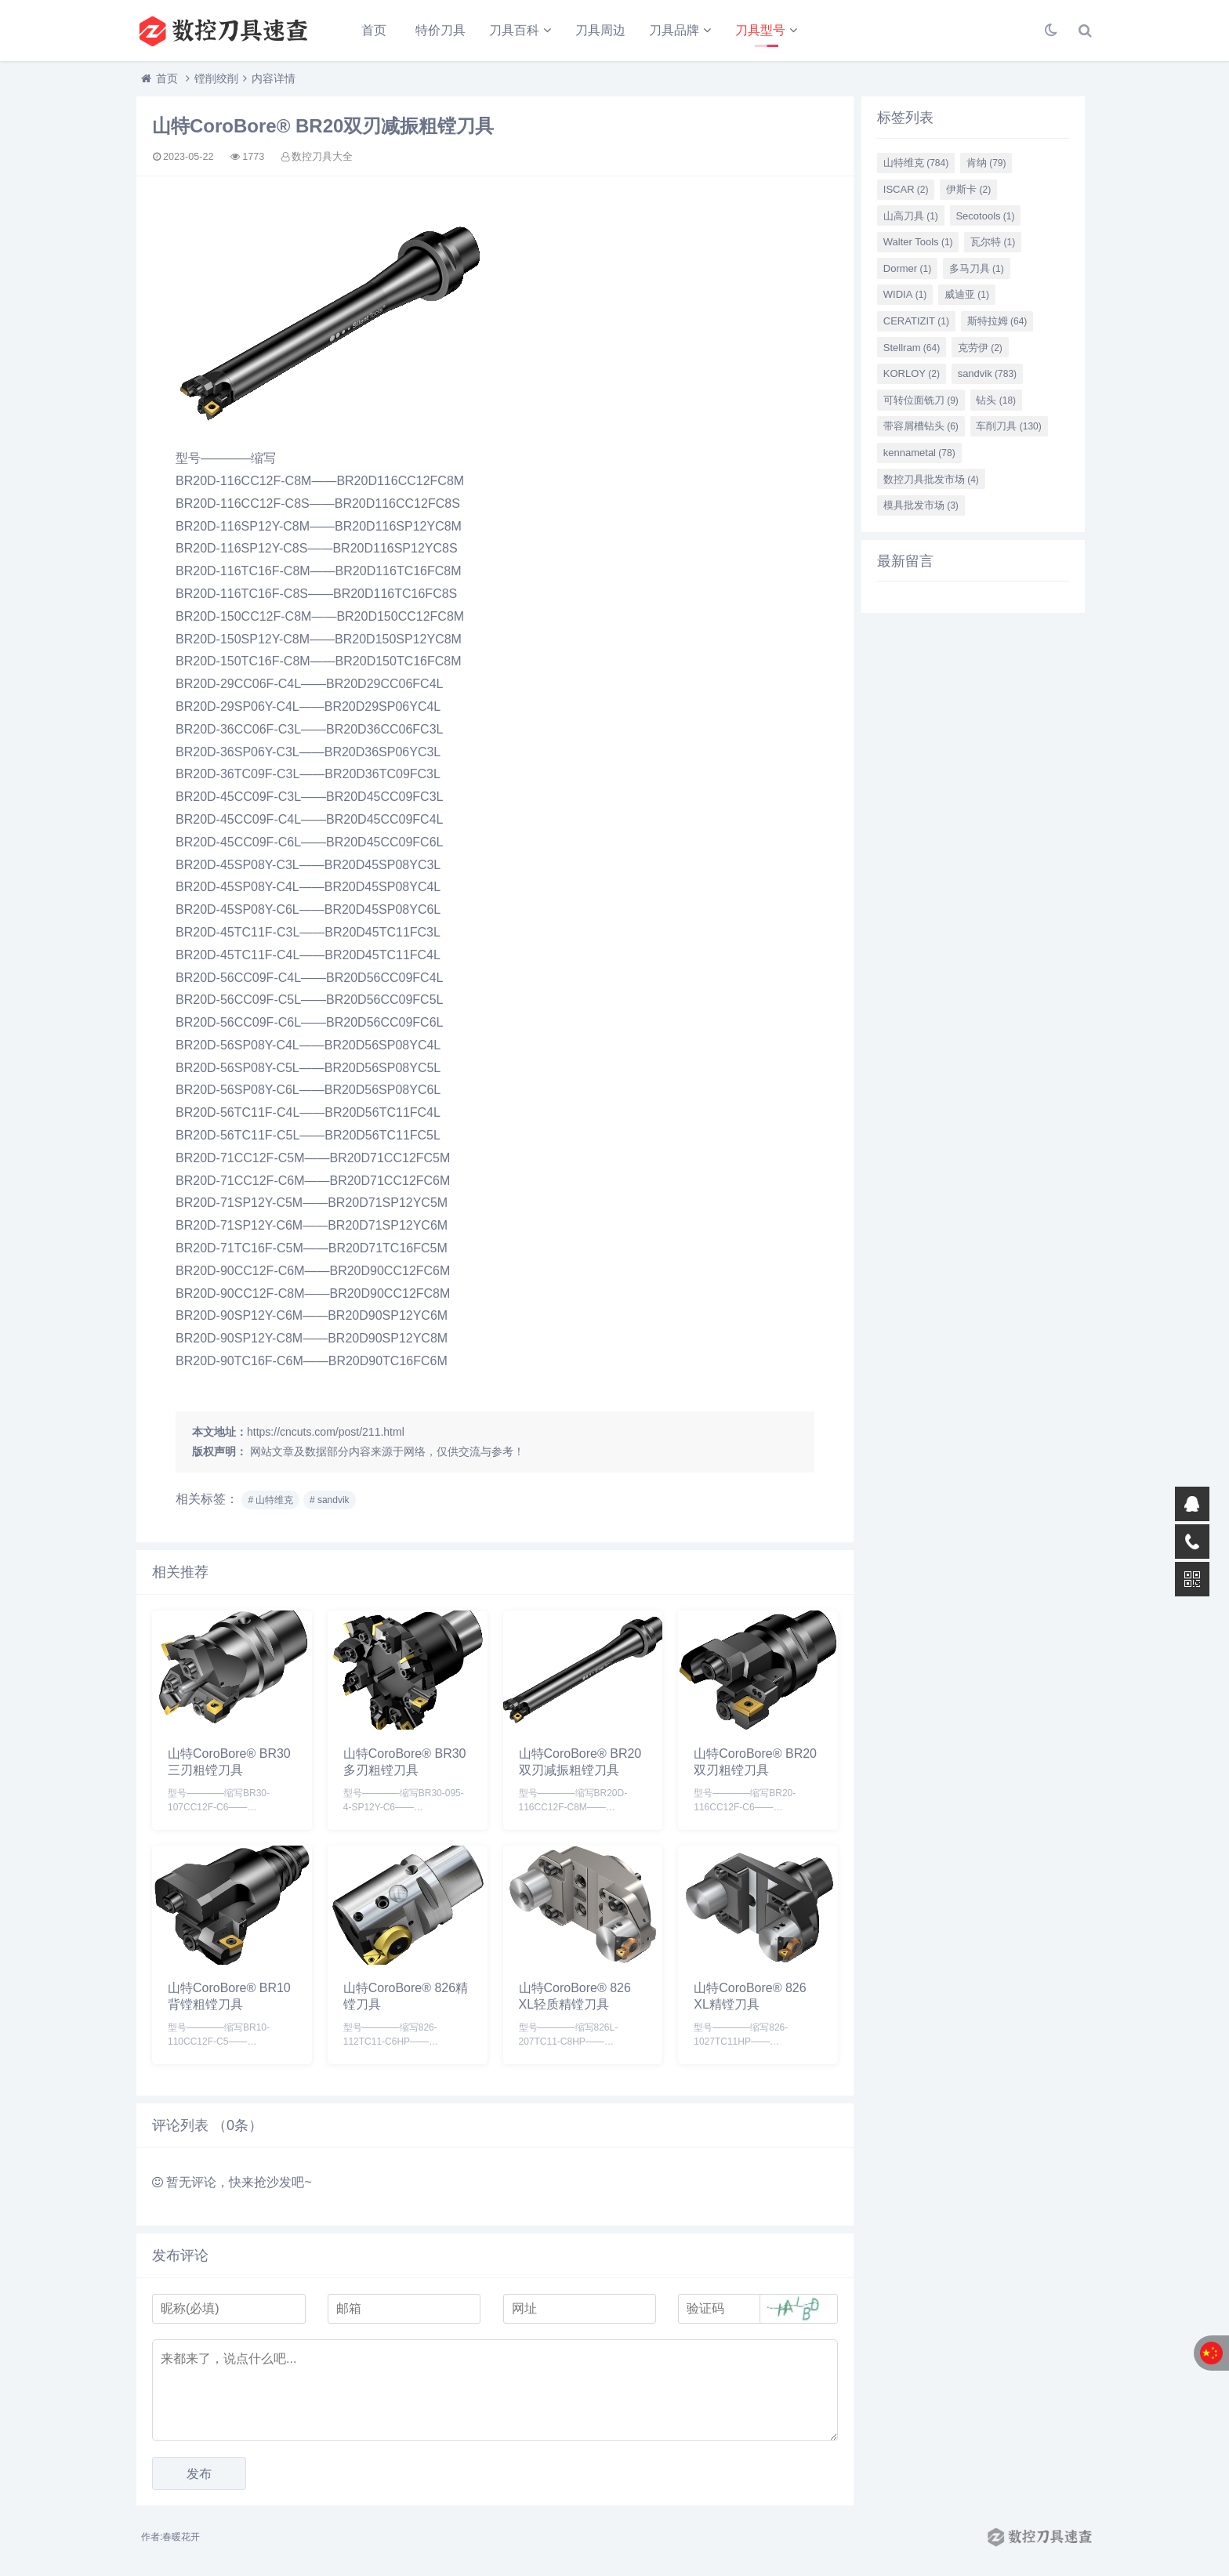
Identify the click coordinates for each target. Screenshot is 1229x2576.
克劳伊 (980, 347)
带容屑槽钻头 (921, 426)
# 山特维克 (270, 1500)
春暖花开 (181, 2536)
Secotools (984, 216)
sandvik (987, 373)
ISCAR (906, 189)
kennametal (919, 452)
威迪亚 (966, 294)
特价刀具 (440, 30)
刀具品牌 (674, 30)
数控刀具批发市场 (931, 479)
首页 (373, 30)
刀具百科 (514, 30)
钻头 (996, 400)
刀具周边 (600, 30)
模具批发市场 (921, 505)
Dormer (907, 268)
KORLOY (911, 373)
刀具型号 (760, 30)
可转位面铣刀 (921, 400)
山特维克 (915, 162)
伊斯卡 (968, 189)
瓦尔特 (992, 242)
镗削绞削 (216, 78)
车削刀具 (1008, 426)
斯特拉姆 (997, 321)
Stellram (911, 347)
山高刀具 (910, 216)
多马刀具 (976, 268)
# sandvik (330, 1500)
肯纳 (986, 162)
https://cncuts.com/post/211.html (325, 1432)
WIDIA (905, 294)
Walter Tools (918, 242)
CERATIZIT (916, 321)
